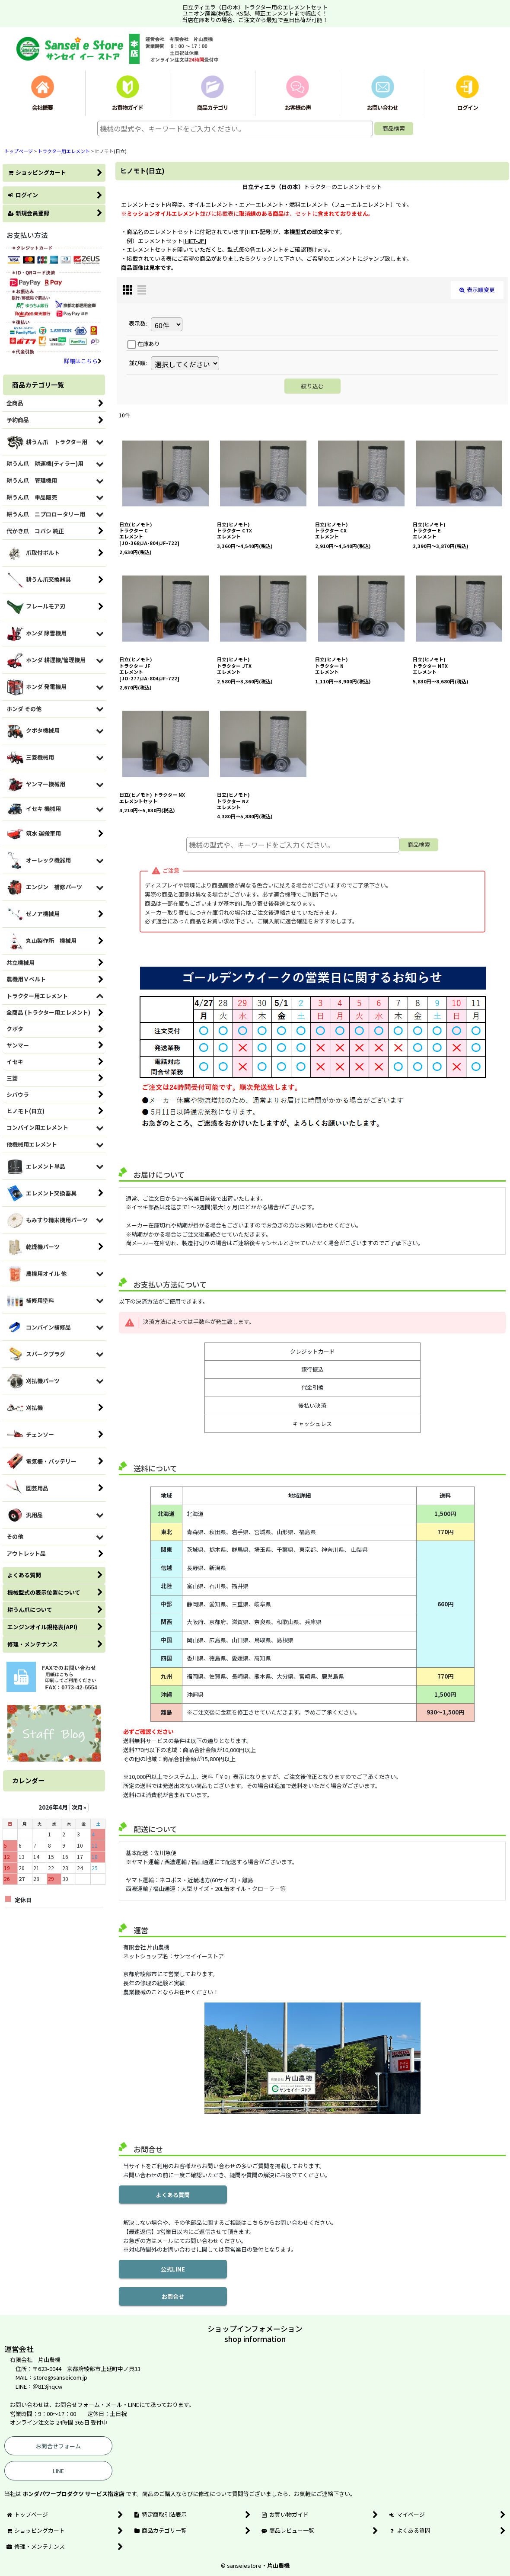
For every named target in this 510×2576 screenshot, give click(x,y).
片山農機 (278, 2565)
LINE (58, 2471)
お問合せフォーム (58, 2446)
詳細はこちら (83, 361)
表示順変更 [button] (477, 289)
